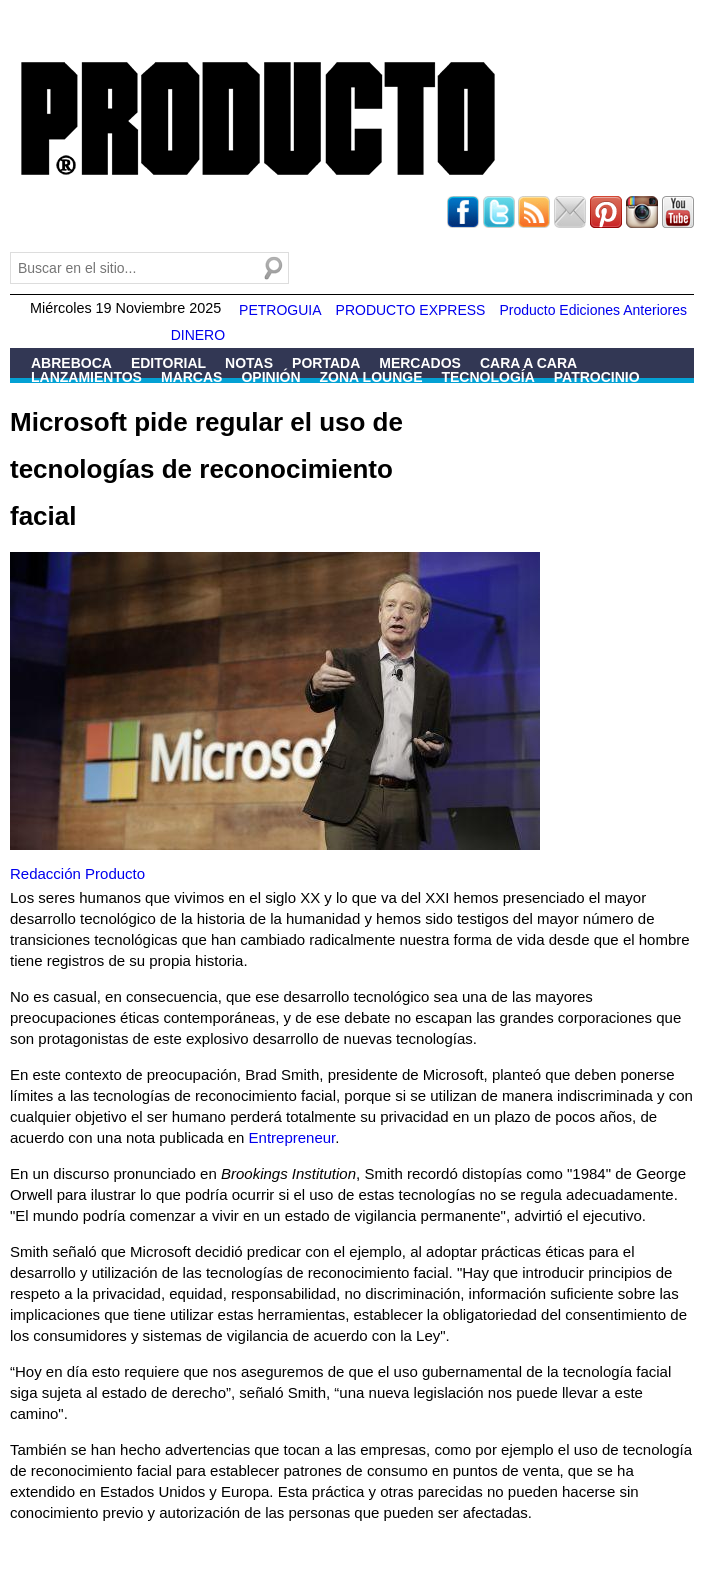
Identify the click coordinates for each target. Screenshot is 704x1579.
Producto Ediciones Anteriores (593, 310)
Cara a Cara (528, 363)
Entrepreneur (292, 1137)
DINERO (198, 335)
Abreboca (71, 363)
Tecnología (487, 377)
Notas (249, 363)
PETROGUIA (280, 310)
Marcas (191, 377)
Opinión (270, 377)
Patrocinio (597, 377)
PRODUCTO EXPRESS (411, 310)
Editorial (168, 363)
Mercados (420, 363)
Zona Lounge (371, 377)
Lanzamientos (86, 377)
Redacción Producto (77, 873)
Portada (326, 363)
